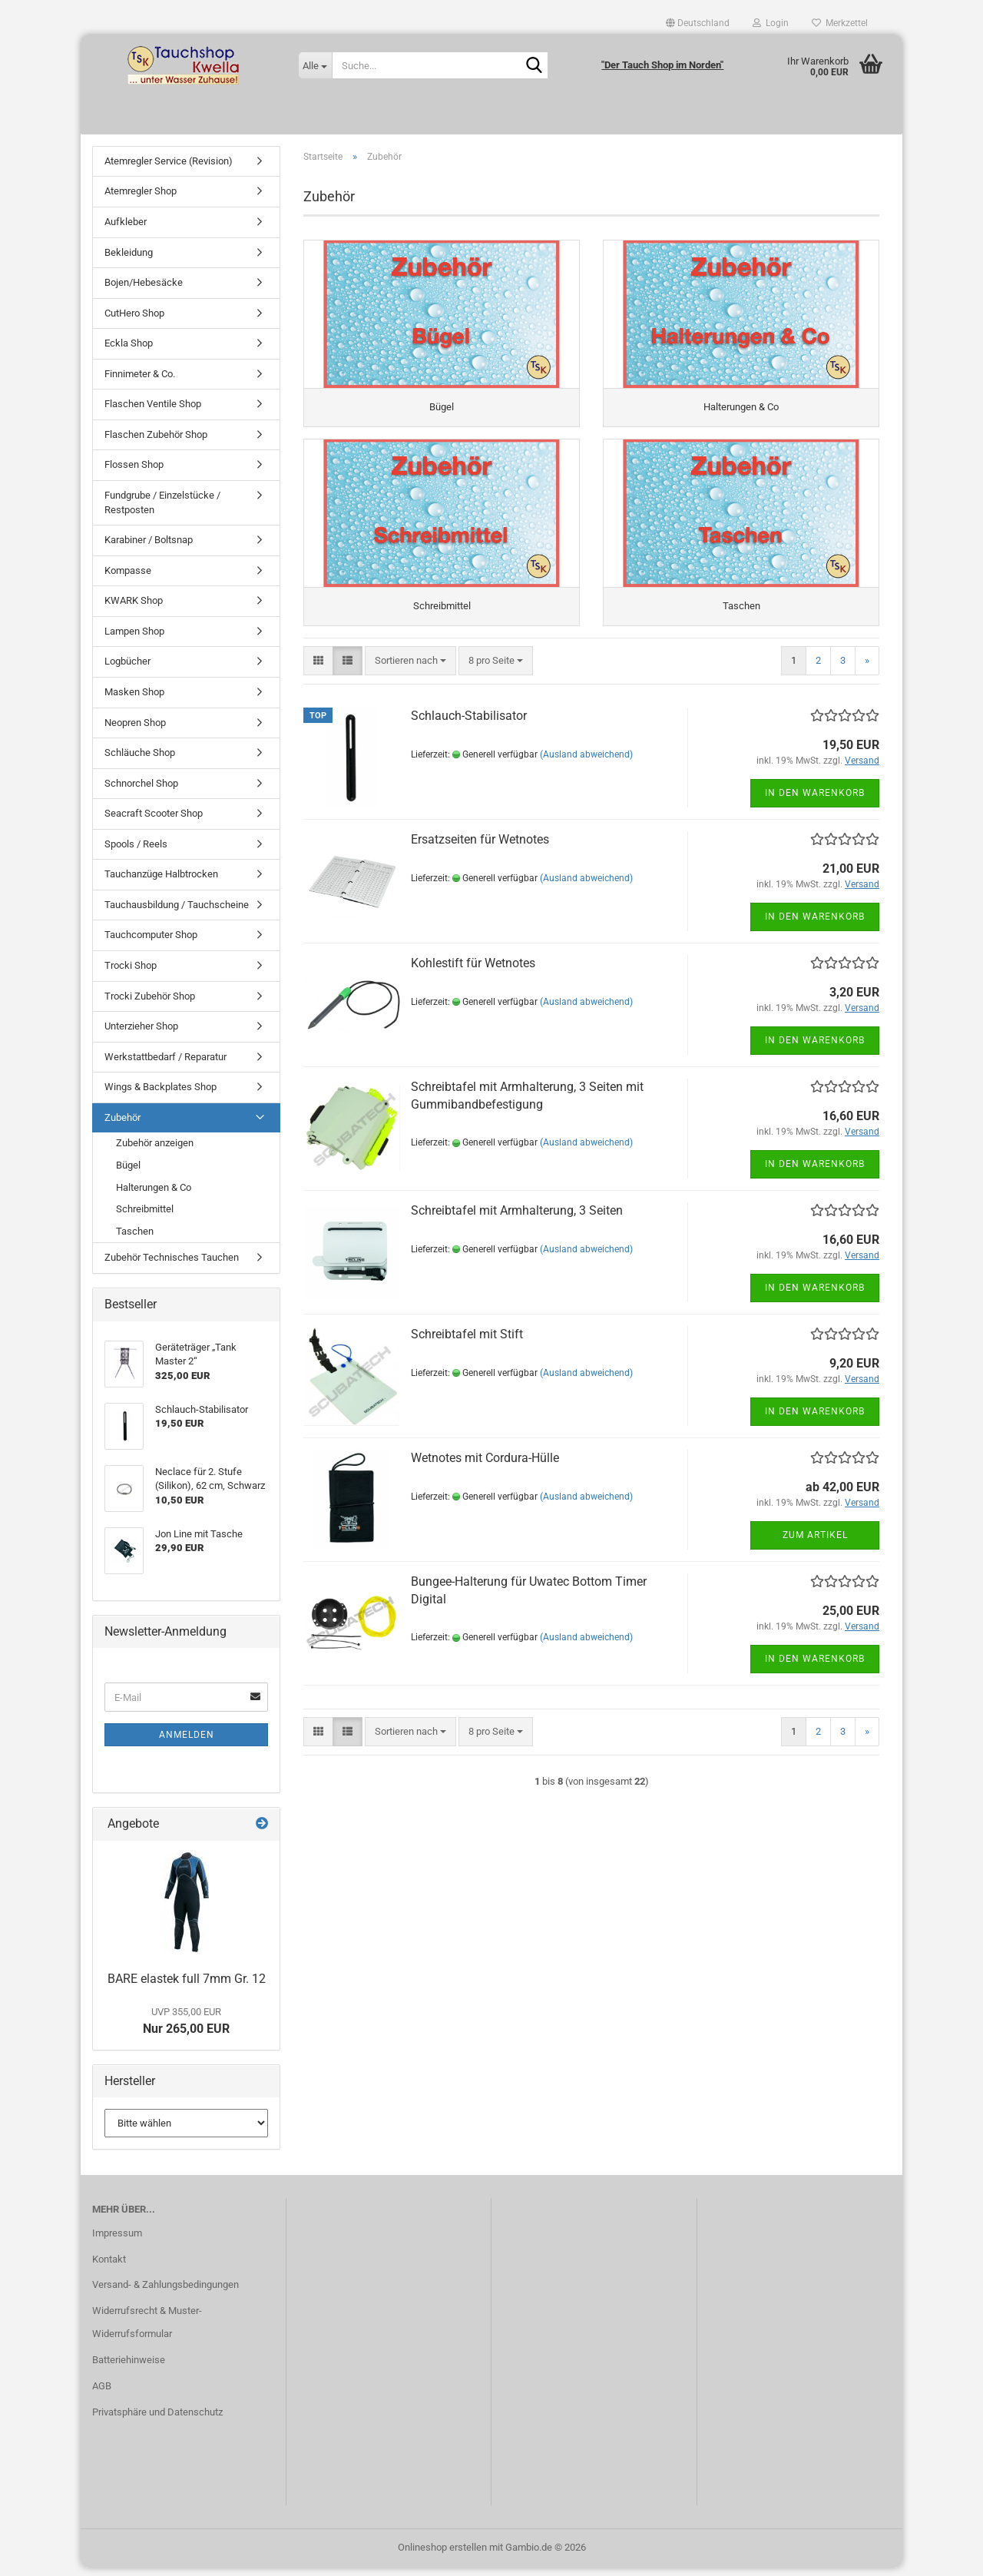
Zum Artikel (815, 1552)
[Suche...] (315, 65)
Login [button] (771, 23)
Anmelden (186, 1743)
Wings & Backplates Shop (160, 1094)
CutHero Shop (134, 321)
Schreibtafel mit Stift (467, 1351)
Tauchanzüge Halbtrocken (161, 882)
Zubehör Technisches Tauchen (171, 1265)
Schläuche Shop (139, 760)
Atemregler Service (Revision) (168, 168)
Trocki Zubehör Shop (149, 1004)
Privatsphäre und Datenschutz (157, 2419)
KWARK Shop (133, 608)
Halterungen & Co (153, 1195)
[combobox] (410, 678)
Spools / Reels (135, 851)
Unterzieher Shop (141, 1033)
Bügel (128, 1173)
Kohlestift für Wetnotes (473, 980)
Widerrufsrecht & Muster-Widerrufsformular (147, 2330)
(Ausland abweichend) (586, 771)
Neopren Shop (135, 730)
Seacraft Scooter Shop (153, 821)
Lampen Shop (134, 639)
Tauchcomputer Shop (150, 943)
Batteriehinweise (128, 2367)
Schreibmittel (145, 1216)
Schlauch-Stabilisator (469, 732)
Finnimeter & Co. (139, 381)
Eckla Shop (128, 350)
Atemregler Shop (140, 199)
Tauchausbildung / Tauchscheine (176, 912)
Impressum (117, 2240)
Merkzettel (840, 23)
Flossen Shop (134, 473)
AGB (101, 2393)
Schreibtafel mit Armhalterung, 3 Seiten (517, 1227)
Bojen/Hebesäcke (143, 290)
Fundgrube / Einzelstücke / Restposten (162, 510)
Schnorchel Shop (141, 791)
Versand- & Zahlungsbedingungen (165, 2293)
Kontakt (109, 2267)
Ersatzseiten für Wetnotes (480, 856)
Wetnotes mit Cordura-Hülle (485, 1474)
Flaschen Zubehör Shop (155, 442)
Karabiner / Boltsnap (148, 547)
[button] (697, 23)
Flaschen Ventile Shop (152, 412)
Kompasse (127, 578)
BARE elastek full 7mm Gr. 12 (187, 1987)
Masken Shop (134, 699)
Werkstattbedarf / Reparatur (165, 1064)
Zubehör (122, 1125)
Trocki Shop (130, 973)
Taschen (135, 1239)
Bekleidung (128, 260)
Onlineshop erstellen (442, 2555)
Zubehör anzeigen (155, 1151)
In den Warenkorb (815, 809)
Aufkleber (125, 229)
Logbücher (127, 669)
